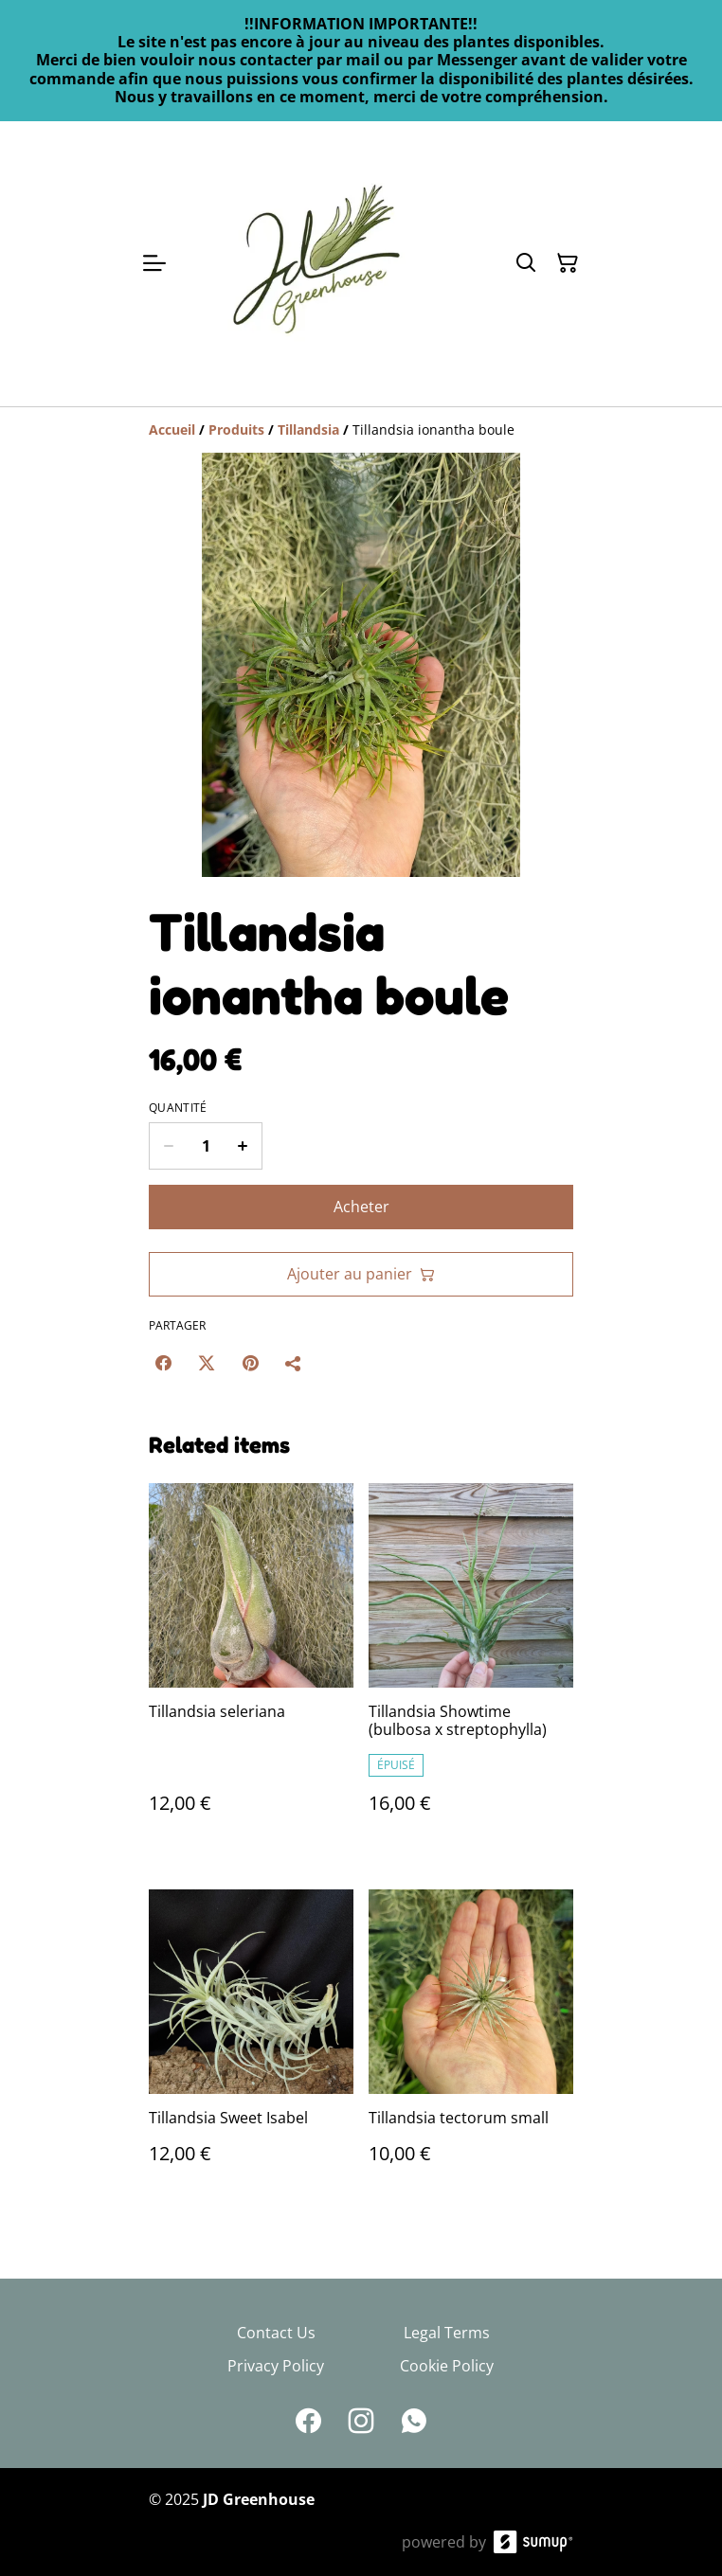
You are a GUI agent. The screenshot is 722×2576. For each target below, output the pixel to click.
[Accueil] (172, 429)
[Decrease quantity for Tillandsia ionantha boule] (168, 1146)
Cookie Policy (447, 2365)
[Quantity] (206, 1146)
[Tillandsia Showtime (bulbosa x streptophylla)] (471, 1667)
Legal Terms (447, 2332)
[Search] (526, 263)
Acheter (361, 1206)
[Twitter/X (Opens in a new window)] (206, 1363)
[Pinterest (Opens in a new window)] (250, 1363)
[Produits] (236, 429)
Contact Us (276, 2332)
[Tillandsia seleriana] (251, 1667)
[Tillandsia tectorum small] (471, 2045)
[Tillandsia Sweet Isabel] (251, 2045)
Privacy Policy (275, 2365)
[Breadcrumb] (361, 430)
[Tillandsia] (308, 429)
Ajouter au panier (361, 1273)
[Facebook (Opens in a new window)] (163, 1363)
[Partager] (294, 1363)
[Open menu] (154, 263)
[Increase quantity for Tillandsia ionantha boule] (243, 1146)
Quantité (178, 1108)
